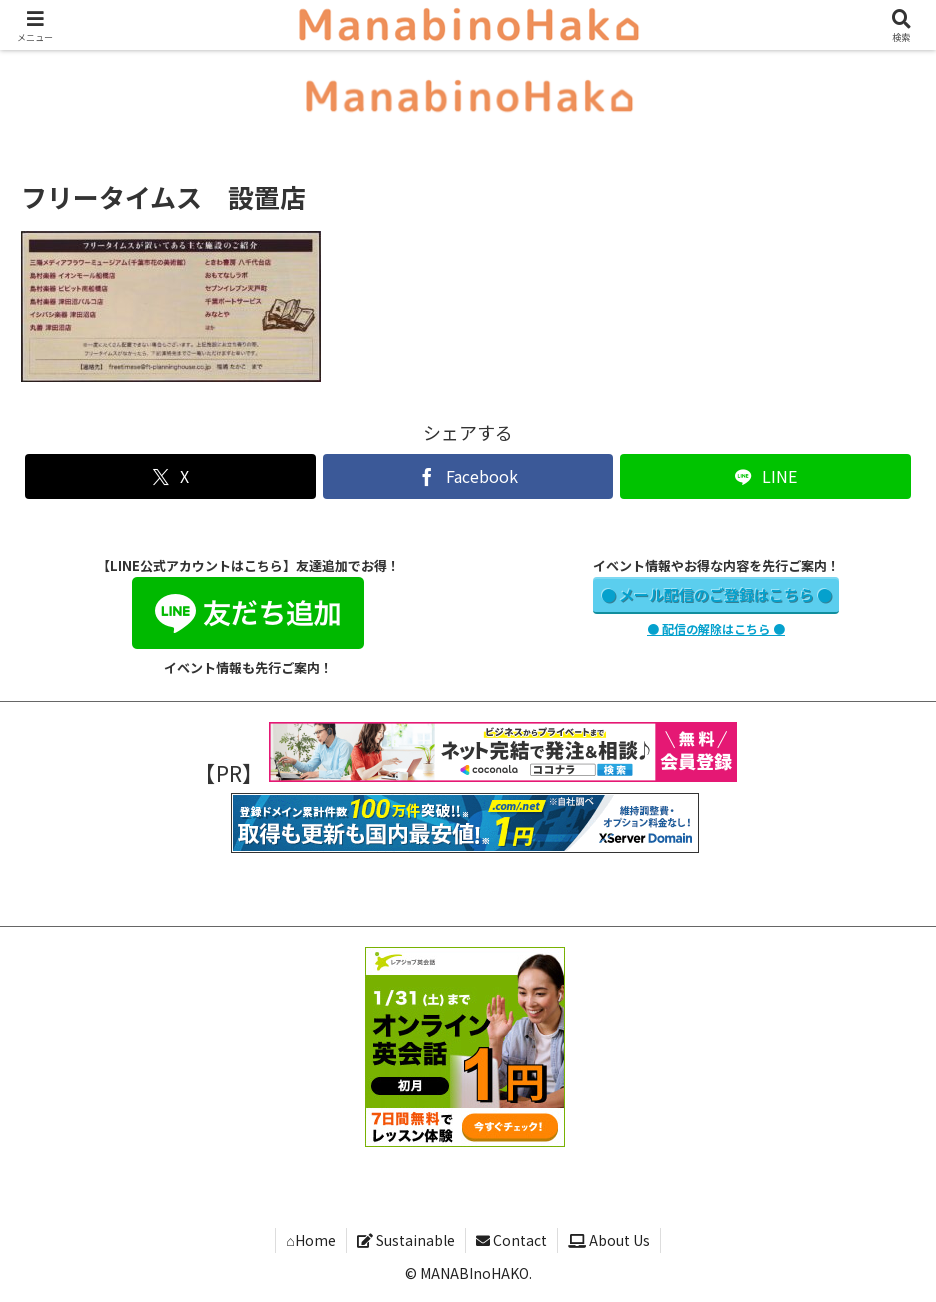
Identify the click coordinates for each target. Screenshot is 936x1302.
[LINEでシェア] (765, 476)
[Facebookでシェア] (468, 476)
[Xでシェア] (170, 476)
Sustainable (406, 1240)
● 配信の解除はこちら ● (716, 628)
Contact (511, 1240)
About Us (609, 1240)
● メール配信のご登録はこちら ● (716, 594)
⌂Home (310, 1240)
